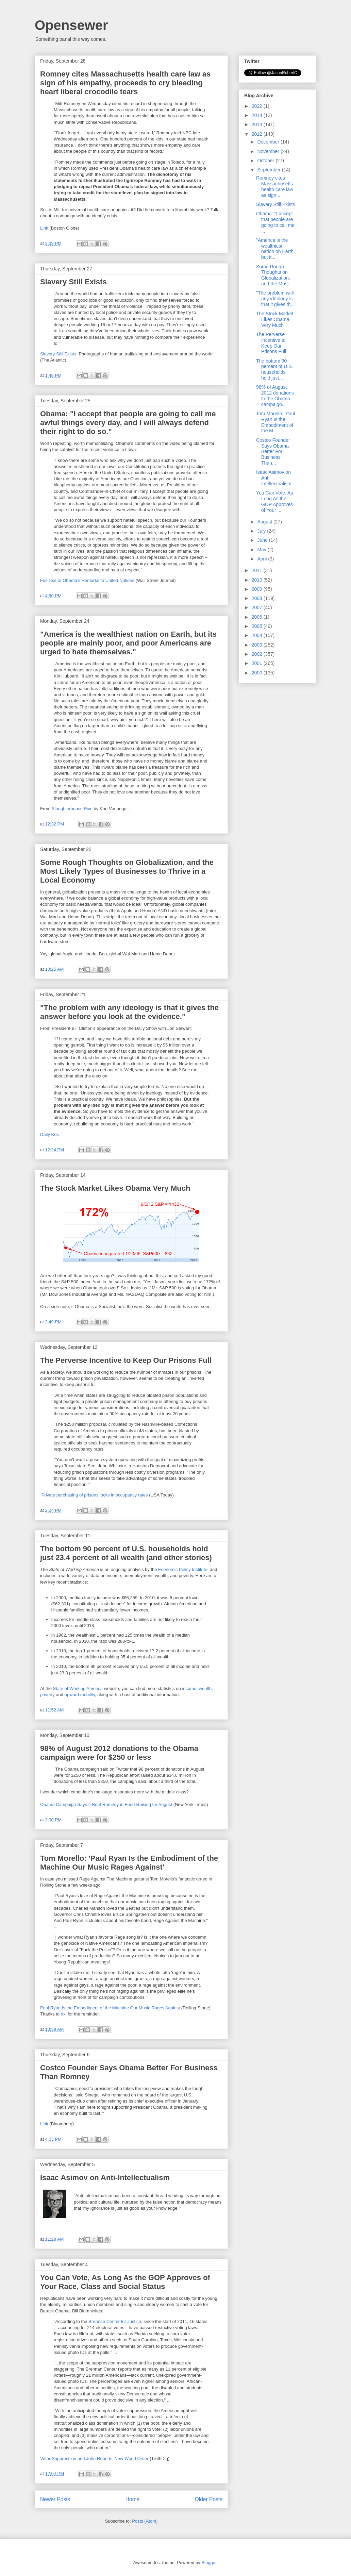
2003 (258, 645)
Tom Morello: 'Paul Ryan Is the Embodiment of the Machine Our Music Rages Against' (129, 1862)
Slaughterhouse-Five (72, 808)
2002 (258, 654)
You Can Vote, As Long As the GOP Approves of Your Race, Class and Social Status (125, 2282)
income (189, 1688)
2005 (258, 626)
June (263, 540)
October (266, 160)
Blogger (208, 2562)
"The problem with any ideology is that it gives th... (275, 298)
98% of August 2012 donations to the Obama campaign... (275, 395)
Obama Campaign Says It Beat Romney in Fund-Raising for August (106, 1804)
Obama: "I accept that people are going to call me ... (275, 222)
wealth (205, 1688)
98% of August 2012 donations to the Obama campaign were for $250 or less (119, 1752)
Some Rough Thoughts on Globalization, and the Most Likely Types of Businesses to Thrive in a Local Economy (127, 871)
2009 (258, 589)
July (262, 531)
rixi (64, 2014)
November (268, 151)
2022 (258, 106)
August (265, 521)
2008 (258, 598)
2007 (258, 607)
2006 (258, 617)
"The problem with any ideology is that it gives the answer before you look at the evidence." (129, 1012)
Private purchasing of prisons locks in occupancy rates (94, 1495)
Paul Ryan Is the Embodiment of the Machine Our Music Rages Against (110, 2007)
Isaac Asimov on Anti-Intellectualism (105, 2177)
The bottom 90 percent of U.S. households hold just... (274, 369)
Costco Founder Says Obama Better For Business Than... (273, 451)
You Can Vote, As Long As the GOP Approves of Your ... (274, 501)
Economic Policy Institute (182, 1569)
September (269, 169)
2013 (258, 124)
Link (44, 228)
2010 (258, 580)
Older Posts (208, 2499)
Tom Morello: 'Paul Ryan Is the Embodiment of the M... (275, 422)
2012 (258, 134)
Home (133, 2499)
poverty (47, 1694)
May (262, 549)
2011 (258, 570)
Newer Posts (55, 2499)
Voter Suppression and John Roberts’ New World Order (94, 2458)
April (262, 559)
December (268, 142)
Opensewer (71, 25)
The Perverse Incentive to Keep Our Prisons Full (126, 1360)
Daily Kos (49, 1134)
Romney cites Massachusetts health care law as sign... (274, 186)
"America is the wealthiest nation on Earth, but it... (275, 248)
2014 (258, 115)
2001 (258, 663)
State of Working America (78, 1688)
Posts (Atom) (144, 2521)
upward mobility (80, 1694)
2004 (258, 635)
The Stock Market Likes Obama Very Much (115, 1188)
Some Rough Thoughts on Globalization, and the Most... (274, 275)
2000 (258, 672)
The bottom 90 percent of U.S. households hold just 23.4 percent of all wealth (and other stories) (126, 1553)
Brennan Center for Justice (114, 2321)
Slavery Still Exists (73, 282)
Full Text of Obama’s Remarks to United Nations (87, 580)
